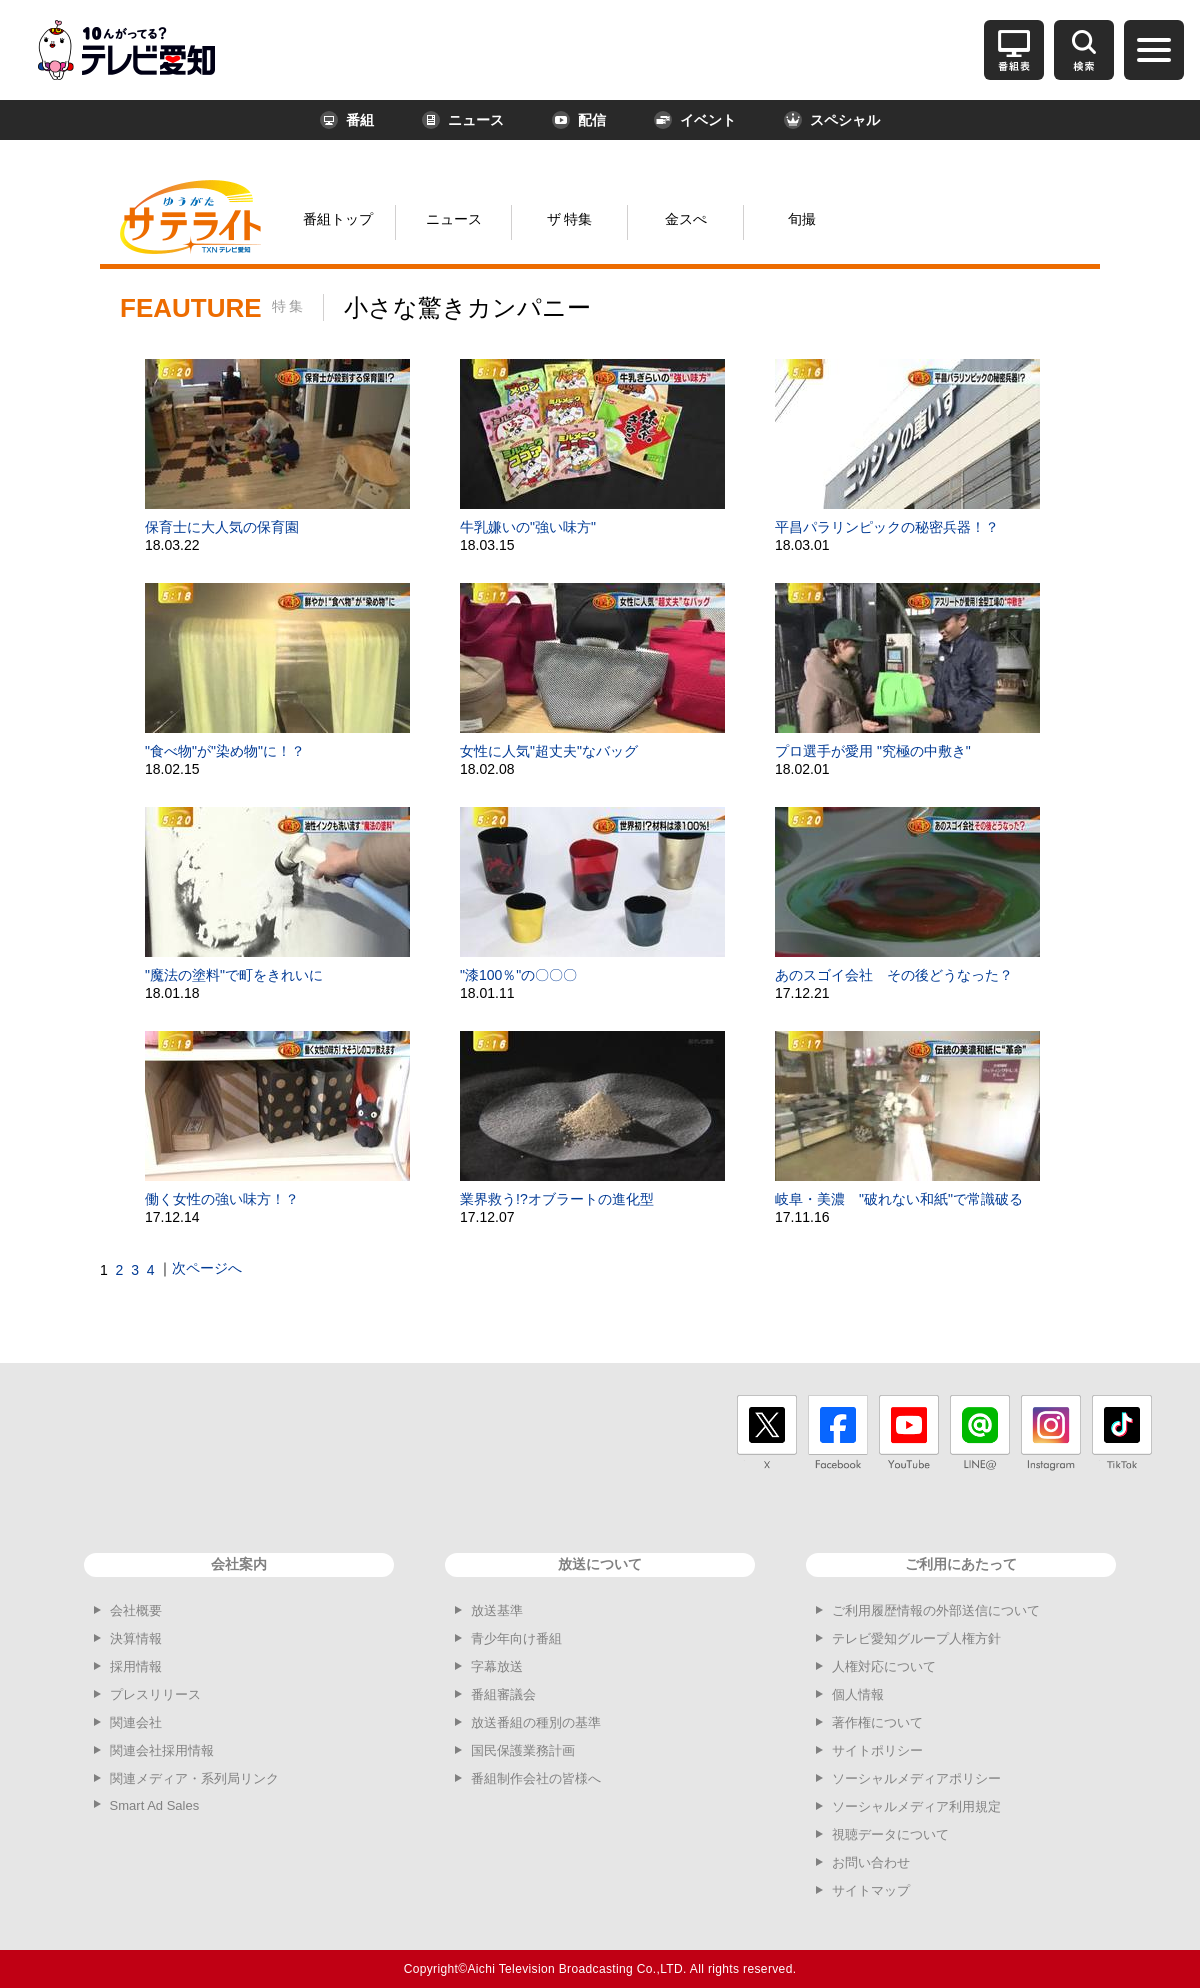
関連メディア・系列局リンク (194, 1778)
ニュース (463, 120)
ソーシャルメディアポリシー (916, 1778)
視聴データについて (890, 1834)
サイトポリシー (877, 1750)
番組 (347, 120)
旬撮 (802, 219)
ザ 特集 (570, 219)
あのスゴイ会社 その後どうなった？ (894, 975)
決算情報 (136, 1638)
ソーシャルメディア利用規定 (916, 1806)
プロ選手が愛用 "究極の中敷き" (873, 751)
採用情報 (136, 1666)
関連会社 (136, 1722)
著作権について (877, 1722)
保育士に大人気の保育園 (222, 527)
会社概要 (136, 1610)
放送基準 (497, 1610)
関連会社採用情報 (162, 1750)
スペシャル (832, 120)
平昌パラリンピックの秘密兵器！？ (887, 527)
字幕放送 (497, 1666)
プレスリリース (155, 1694)
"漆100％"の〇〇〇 (518, 975)
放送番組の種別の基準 (536, 1722)
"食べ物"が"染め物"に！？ (225, 751)
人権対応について (884, 1666)
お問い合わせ (871, 1862)
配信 (579, 120)
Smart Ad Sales (155, 1805)
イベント (695, 120)
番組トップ (338, 219)
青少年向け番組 (516, 1638)
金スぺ (686, 219)
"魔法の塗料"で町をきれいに (234, 975)
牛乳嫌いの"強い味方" (528, 527)
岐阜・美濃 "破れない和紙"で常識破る (899, 1199)
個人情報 (858, 1694)
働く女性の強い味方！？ (222, 1199)
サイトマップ (871, 1890)
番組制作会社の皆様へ (536, 1778)
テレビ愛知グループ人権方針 (916, 1638)
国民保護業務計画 (523, 1750)
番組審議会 (503, 1694)
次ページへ (207, 1268)
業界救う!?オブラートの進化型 (557, 1199)
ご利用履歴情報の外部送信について (936, 1610)
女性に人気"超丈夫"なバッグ (549, 751)
